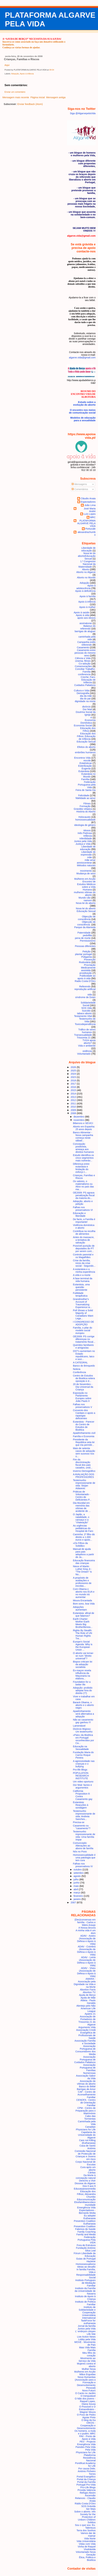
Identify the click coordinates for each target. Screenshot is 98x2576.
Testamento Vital (83, 1016)
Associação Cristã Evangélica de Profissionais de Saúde (86, 2034)
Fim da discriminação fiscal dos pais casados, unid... (82, 1463)
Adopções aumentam (80, 1608)
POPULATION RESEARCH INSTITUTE (81, 1776)
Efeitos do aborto (86, 747)
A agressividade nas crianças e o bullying (84, 1764)
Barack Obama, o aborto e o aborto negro (83, 1705)
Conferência (79, 1372)
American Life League (88, 2009)
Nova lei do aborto (86, 903)
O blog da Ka (88, 2420)
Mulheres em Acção (85, 2371)
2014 (74, 1093)
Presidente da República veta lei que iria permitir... (84, 1442)
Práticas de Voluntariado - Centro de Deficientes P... (82, 1495)
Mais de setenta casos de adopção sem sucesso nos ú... (84, 1452)
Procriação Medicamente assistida (88, 968)
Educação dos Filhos (88, 729)
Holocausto (84, 817)
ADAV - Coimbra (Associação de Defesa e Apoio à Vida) (86, 1950)
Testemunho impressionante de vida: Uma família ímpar (84, 1835)
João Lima (89, 505)
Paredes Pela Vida (86, 2447)
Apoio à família (88, 596)
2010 (74, 1106)
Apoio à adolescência (85, 587)
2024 (74, 1073)
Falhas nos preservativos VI (83, 1208)
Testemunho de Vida (87, 1020)
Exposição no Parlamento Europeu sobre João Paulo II (82, 1397)
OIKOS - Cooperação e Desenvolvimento (86, 2425)
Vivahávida (90, 2549)
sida (90, 994)
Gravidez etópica (83, 809)
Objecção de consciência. (86, 923)
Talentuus (90, 2527)
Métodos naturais (86, 865)
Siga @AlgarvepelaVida (83, 113)
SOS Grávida (88, 2506)
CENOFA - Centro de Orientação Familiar (85, 2103)
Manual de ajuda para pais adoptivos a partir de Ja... (83, 1553)
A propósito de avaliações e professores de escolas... (82, 1581)
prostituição (86, 973)
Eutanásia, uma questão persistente (81, 1287)
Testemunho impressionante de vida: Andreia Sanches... (84, 1815)
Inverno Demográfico (84, 1471)
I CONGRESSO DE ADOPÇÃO (83, 1323)
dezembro (79, 1116)
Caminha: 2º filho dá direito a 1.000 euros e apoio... (84, 1537)
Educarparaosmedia (85, 2188)
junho (77, 1882)
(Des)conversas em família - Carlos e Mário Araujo (85, 1922)
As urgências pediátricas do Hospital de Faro (83, 1528)
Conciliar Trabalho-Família (85, 670)
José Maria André (89, 510)
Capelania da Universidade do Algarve (87, 2135)
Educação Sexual (86, 741)
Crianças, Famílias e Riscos (21, 59)
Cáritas (91, 2172)
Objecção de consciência (87, 918)
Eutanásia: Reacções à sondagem (80, 1805)
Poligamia (86, 957)
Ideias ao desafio (86, 2266)
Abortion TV (89, 1992)
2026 (74, 1067)
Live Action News (86, 2336)
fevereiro (79, 1896)
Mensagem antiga (55, 97)
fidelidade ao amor (85, 798)
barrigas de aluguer (85, 631)
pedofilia (87, 935)
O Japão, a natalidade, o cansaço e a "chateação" (81, 1518)
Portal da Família (86, 2482)
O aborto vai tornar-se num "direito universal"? (83, 1656)
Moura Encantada (82, 1600)
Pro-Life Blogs (87, 2487)
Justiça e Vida (83, 844)
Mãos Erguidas (87, 2374)
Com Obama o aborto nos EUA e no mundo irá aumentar (83, 1593)
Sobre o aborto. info (84, 2511)
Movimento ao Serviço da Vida (87, 2359)
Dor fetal (87, 709)
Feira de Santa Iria (85, 790)
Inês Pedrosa (85, 833)
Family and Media (85, 2234)
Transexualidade (83, 1035)
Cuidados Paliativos (84, 685)
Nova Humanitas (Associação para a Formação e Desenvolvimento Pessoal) (85, 2382)
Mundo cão (85, 897)
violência (87, 1051)
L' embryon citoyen (85, 2331)
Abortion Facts (88, 1989)
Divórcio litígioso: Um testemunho (83, 1730)
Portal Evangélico (86, 2476)
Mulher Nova (88, 2369)
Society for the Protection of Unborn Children (87, 2517)
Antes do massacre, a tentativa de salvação (83, 1240)
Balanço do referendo (88, 627)
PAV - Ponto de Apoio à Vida (87, 2437)
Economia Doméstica (87, 721)
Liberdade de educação (88, 848)
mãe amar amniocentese (86, 861)
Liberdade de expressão (88, 853)
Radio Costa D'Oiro (85, 981)
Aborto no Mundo (86, 577)
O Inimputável (88, 2396)
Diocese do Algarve (85, 2183)
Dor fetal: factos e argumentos (82, 1786)
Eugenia (86, 768)
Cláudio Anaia (88, 498)
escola (87, 760)
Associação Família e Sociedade (85, 2042)
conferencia (84, 674)
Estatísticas (86, 763)
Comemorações (83, 666)
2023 (74, 1077)
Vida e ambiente (87, 1045)
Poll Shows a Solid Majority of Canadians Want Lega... (83, 1314)
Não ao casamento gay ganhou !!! (83, 1721)
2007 (74, 1902)
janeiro (77, 1899)
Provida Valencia (87, 2490)
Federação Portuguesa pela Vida (87, 785)
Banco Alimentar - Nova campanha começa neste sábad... (83, 1136)
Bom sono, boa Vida (84, 1603)
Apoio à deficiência (85, 591)
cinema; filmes (83, 661)
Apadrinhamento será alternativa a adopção (83, 1714)
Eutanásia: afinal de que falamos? (83, 1614)
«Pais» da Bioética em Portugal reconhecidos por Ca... (83, 1739)
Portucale (90, 528)
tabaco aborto (84, 1013)
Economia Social (83, 725)
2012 (74, 1100)
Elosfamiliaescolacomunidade (85, 2203)
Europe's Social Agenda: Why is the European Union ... (82, 1645)
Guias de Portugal (86, 2258)
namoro (88, 900)
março (77, 1892)
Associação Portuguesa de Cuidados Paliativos (84, 2060)
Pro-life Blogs (80, 1769)
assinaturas (86, 623)
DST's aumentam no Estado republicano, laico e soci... (84, 1355)
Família (85, 779)
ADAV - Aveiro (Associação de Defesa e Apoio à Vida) (86, 1939)
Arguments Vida (87, 2027)
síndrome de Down (85, 997)
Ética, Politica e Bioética (87, 2558)
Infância (87, 835)
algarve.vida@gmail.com (82, 357)
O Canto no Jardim (85, 2393)
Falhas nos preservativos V (82, 1405)
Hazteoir (91, 2261)
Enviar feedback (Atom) (30, 104)
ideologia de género (84, 825)
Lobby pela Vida (87, 2339)
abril (76, 1889)
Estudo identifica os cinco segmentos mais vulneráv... (83, 1158)
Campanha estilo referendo (86, 643)
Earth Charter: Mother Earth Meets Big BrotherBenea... (82, 1623)
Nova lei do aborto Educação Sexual (87, 556)
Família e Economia (83, 1436)
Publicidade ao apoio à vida (87, 977)
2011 (74, 1103)
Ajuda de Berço (87, 1995)
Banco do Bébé (87, 2086)
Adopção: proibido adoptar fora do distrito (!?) (82, 1690)
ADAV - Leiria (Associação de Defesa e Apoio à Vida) (86, 1961)
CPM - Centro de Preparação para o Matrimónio (86, 2111)
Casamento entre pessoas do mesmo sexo (85, 653)
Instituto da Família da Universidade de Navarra (85, 2291)
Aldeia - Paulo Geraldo (87, 2001)
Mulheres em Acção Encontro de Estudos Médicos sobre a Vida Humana (85, 884)
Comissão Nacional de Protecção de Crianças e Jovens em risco (85, 2155)
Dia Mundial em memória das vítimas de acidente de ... (82, 1507)
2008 (74, 1113)
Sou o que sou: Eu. (85, 2525)
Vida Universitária (86, 2541)
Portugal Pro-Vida (86, 2484)
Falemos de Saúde (85, 2229)
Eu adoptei (90, 2215)
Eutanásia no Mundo (88, 775)
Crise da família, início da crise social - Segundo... (84, 1263)
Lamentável (79, 1725)
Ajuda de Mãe (88, 1997)
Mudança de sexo (85, 873)
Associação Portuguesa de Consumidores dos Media (85, 2050)
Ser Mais (91, 2509)
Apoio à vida (82, 615)
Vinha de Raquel (87, 2546)
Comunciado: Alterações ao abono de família (83, 1846)
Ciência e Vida (83, 658)
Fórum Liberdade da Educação (84, 2254)
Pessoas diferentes (85, 946)
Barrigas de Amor (86, 2089)
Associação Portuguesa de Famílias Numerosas (87, 2069)
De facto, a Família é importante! (84, 1220)
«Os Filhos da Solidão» (80, 1544)
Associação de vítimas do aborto (86, 2082)
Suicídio (86, 1010)
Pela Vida (90, 2449)
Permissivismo (88, 940)
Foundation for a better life (82, 1683)
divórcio (86, 706)
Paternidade (84, 932)
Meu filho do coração (88, 2354)
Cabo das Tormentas (90, 2117)
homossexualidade (85, 819)
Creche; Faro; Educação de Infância (88, 680)
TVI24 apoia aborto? (88, 1041)
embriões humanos (85, 752)
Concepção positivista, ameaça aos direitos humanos (83, 1148)
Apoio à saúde (81, 612)
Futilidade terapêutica (80, 1294)
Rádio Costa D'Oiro (85, 2503)
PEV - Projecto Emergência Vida (86, 2443)
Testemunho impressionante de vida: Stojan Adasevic (84, 1484)
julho (76, 1879)
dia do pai (85, 698)
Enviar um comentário (15, 92)
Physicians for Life (86, 2452)
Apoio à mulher (87, 607)
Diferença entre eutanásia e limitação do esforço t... (81, 1168)
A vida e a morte (81, 1275)
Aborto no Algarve (85, 572)
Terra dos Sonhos (86, 2530)
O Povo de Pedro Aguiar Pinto (86, 2416)
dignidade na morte (85, 701)
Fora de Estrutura (86, 2245)
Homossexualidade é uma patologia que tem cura (84, 1858)
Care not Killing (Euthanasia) (87, 2141)
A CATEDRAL (80, 1362)
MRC (93, 517)
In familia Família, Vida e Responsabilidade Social (85, 2273)
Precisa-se (78, 1822)
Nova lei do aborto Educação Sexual (86, 909)
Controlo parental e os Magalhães (83, 1256)
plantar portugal (83, 954)
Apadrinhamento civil (84, 1433)
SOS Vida (86, 1008)
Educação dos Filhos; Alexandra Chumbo (86, 2194)
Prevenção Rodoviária (87, 961)
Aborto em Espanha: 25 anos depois (84, 1128)
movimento (86, 870)
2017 (74, 1083)
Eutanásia (83, 771)
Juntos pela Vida (83, 841)
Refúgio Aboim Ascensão (87, 2494)
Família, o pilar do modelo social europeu (82, 1330)
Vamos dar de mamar (88, 2534)
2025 (74, 1070)
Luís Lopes (89, 514)
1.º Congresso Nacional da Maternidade (86, 564)
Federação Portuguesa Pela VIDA (86, 2240)
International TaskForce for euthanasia (88, 2321)
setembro (79, 1873)
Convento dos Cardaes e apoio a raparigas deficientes (84, 1414)
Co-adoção (85, 663)
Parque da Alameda (84, 927)
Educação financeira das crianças (84, 1561)
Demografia (83, 693)
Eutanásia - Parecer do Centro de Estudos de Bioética (83, 1425)
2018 (74, 1080)
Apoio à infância (27, 74)
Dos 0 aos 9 (89, 2186)
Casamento (83, 647)
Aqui (7, 65)
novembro (79, 1120)
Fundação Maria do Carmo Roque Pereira (83, 1755)
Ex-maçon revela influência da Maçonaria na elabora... (82, 1674)
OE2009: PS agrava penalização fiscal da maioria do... (84, 1195)
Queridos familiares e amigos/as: (83, 1346)
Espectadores (88, 501)
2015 (74, 1090)
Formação (85, 806)
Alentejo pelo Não (85, 2005)
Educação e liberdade (79, 1214)
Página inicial (37, 97)
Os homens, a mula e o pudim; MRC (85, 2432)
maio (76, 1886)
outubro (78, 1869)
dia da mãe (86, 696)
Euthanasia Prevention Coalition (85, 2219)
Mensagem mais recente (15, 97)
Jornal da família (86, 2326)
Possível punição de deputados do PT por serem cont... (84, 1248)
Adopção (15, 74)
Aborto (85, 569)
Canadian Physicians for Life (86, 2128)
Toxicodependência (85, 1024)
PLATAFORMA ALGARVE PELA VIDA (86, 523)
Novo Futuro (89, 2390)
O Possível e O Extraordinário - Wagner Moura (87, 2409)
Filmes (87, 803)
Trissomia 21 (84, 1037)
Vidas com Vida (87, 2544)
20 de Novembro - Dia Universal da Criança (83, 1387)
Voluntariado (84, 1053)
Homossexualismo (85, 2264)
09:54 (51, 70)
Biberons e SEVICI (83, 1123)
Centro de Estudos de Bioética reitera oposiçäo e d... (84, 1378)
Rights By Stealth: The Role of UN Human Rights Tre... (82, 1634)
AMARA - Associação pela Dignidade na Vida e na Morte (85, 1982)
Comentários (80, 489)
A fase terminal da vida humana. (82, 1279)
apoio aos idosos (86, 618)
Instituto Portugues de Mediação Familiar (85, 2283)
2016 (74, 1087)
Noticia (76, 1369)
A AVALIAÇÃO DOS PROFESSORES (83, 1475)
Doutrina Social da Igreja (85, 713)
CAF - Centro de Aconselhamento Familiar (87, 2094)
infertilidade (86, 838)
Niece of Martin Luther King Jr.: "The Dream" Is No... (82, 1570)
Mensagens (79, 484)
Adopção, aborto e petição (83, 1202)
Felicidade (83, 795)
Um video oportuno (83, 1781)
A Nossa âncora (86, 1927)
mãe (89, 857)
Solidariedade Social (88, 1004)
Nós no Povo (80, 1851)
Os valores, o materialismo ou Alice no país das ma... (83, 1185)
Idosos (87, 830)
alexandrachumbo (86, 533)
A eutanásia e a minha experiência (84, 1270)
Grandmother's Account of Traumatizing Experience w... (82, 1303)
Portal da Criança (86, 2479)
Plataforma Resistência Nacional (89, 2458)
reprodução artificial (84, 989)
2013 (74, 1097)
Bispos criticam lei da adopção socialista (82, 1664)
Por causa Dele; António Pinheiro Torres (86, 2471)
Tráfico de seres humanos (86, 1031)
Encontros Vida (82, 757)
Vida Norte (90, 2538)
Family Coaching (87, 2231)
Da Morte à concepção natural (85, 2176)
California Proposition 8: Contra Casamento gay (82, 1795)
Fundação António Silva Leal (86, 2249)
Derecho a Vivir (87, 2180)
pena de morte (83, 938)
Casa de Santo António (88, 2147)
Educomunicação (86, 2199)
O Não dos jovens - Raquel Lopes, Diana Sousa (85, 2401)
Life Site (91, 2334)
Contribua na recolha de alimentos (84, 1232)
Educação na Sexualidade (81, 1747)
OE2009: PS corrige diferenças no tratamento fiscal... (84, 1339)
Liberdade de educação (88, 549)
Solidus (92, 2522)
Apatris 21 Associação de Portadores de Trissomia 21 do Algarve (87, 2019)
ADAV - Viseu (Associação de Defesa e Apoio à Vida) (86, 1972)
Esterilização (85, 765)
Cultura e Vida (81, 690)
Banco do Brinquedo (84, 1365)
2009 (74, 1110)
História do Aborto (85, 811)
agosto (77, 1876)
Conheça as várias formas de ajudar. (21, 47)
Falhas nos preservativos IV (83, 1865)
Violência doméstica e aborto (83, 1226)
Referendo (85, 986)
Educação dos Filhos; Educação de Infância (86, 736)
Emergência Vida (86, 2207)
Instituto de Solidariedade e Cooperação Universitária (87, 2311)
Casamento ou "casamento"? (81, 1827)
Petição (86, 951)
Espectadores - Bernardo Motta (87, 2211)
